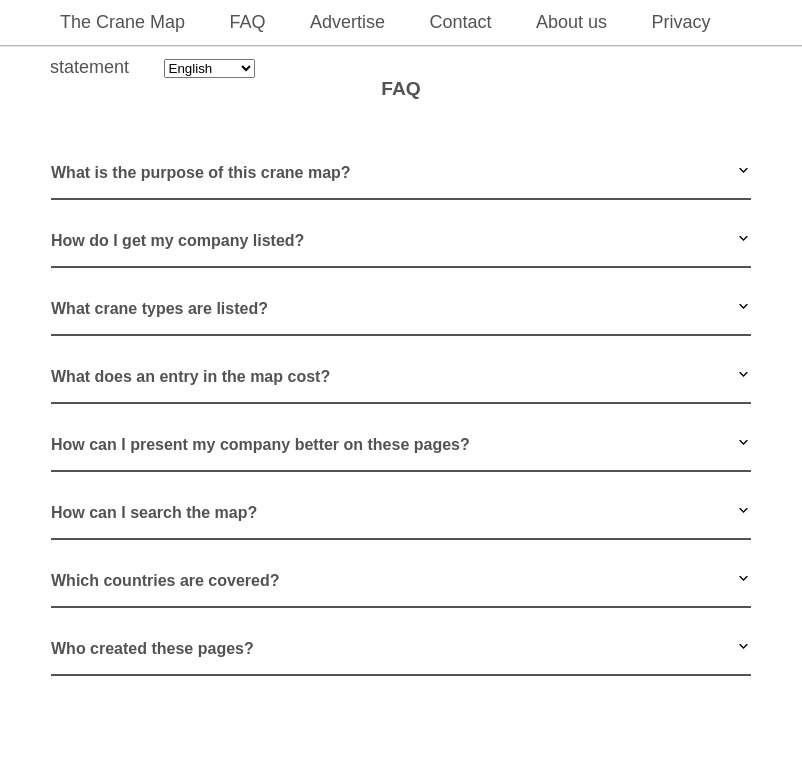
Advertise (347, 22)
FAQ (248, 22)
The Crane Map (122, 22)
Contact (460, 22)
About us (571, 22)
